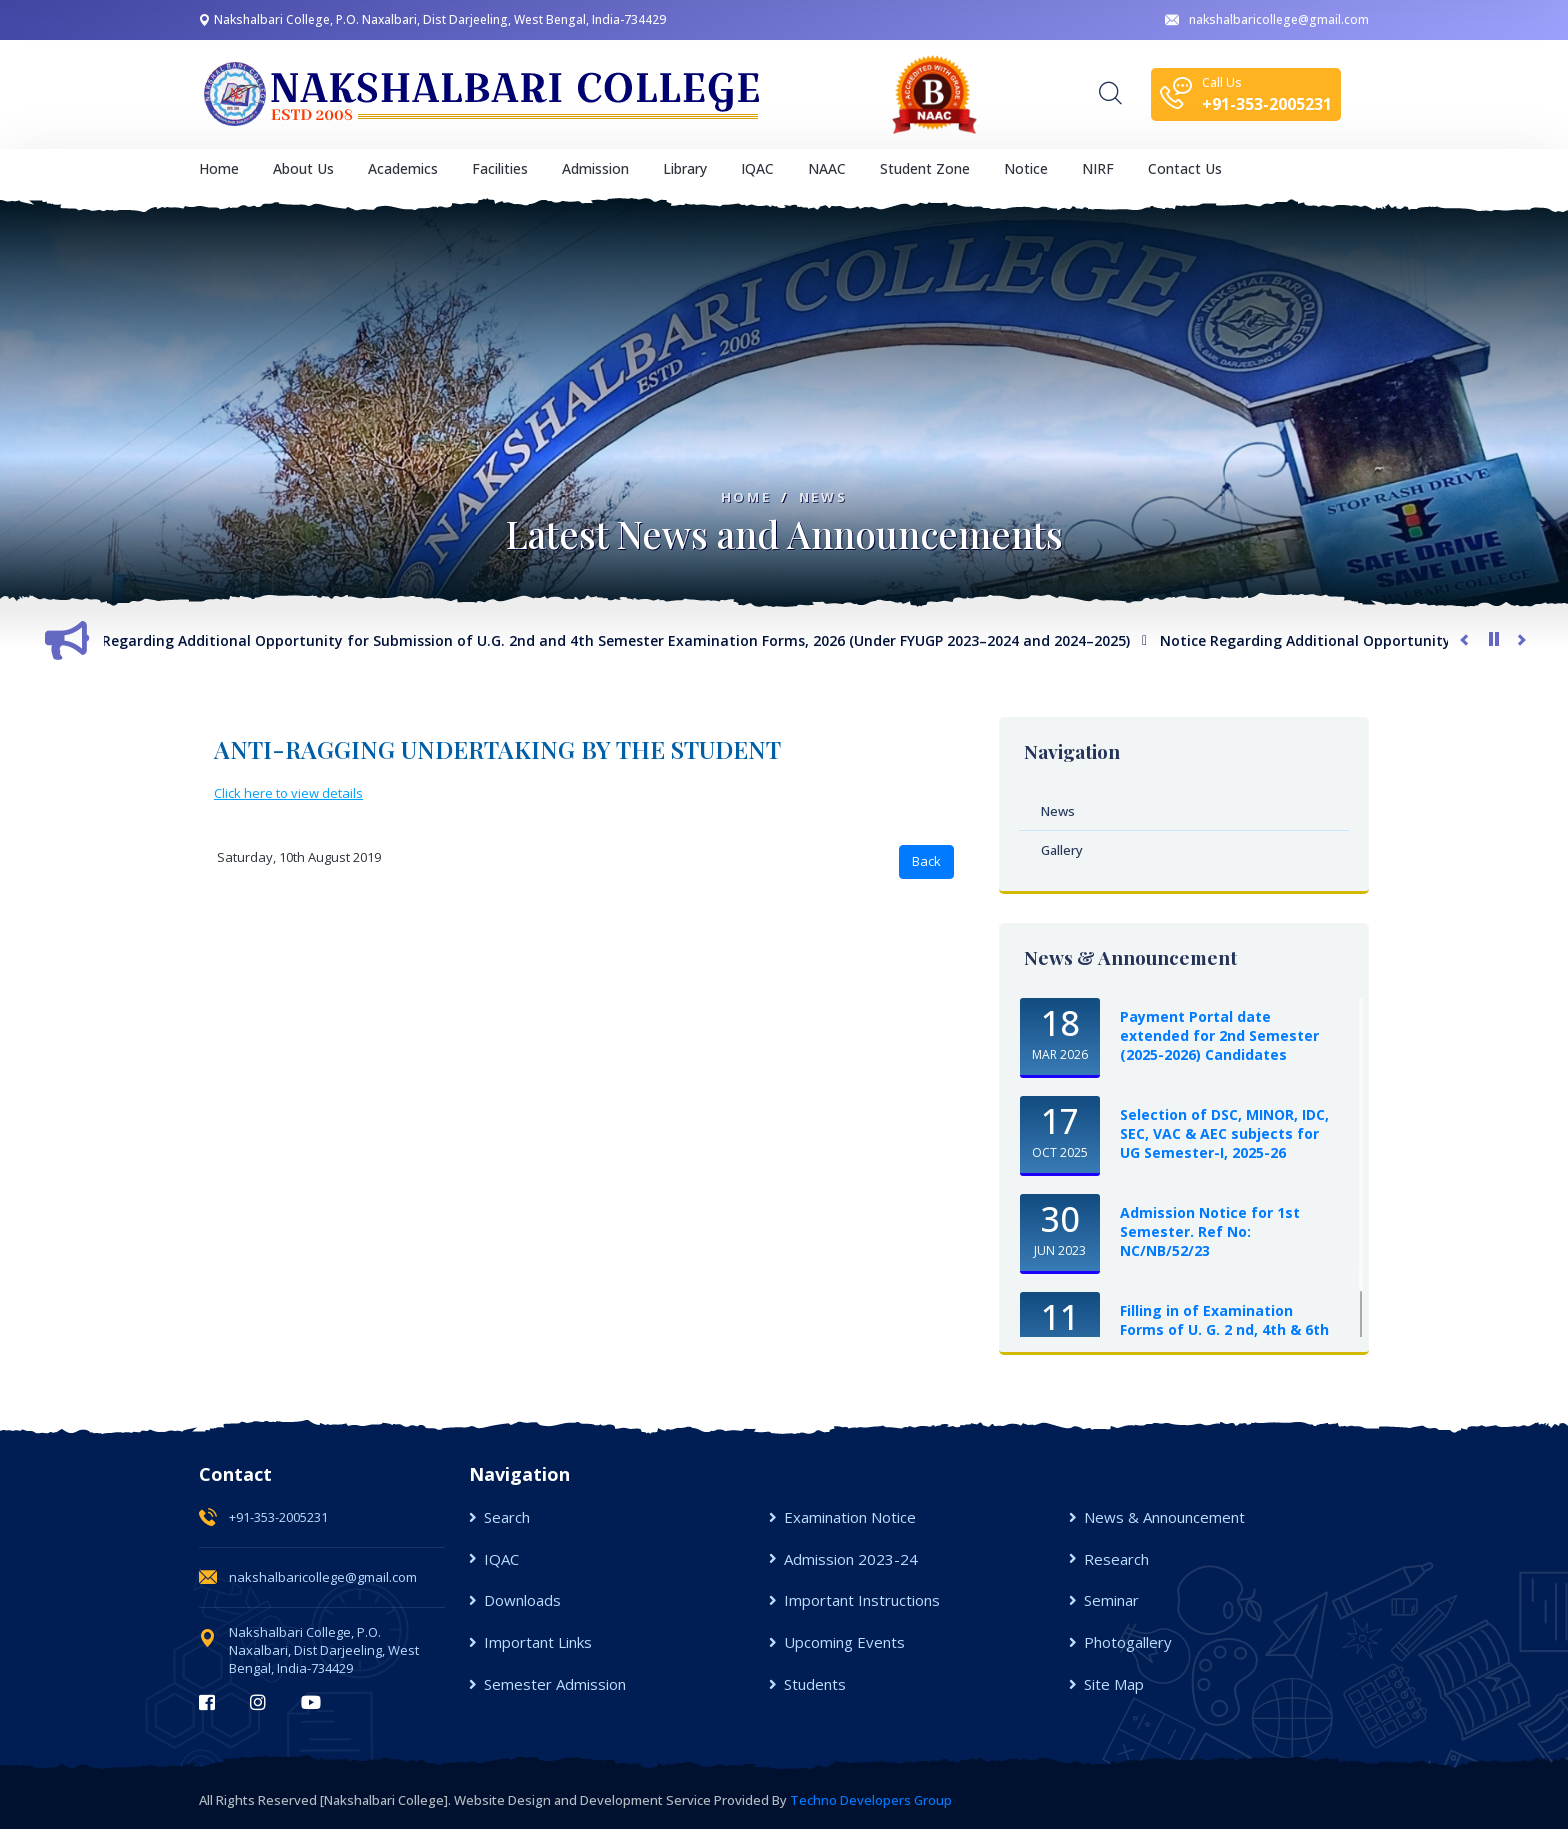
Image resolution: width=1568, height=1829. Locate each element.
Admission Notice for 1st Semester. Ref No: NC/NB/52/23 (1210, 1231)
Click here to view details (288, 793)
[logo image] (484, 94)
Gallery (1062, 850)
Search (507, 1517)
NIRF (1098, 168)
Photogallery (1128, 1642)
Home (219, 168)
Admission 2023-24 (851, 1559)
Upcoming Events (844, 1642)
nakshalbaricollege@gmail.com (1267, 19)
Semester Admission (555, 1684)
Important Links (538, 1642)
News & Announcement (1164, 1517)
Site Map (1114, 1684)
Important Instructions (862, 1600)
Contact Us (1185, 168)
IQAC (501, 1559)
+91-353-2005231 (278, 1517)
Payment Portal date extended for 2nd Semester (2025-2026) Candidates (1219, 1035)
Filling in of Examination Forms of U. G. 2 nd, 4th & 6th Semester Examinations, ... (1224, 1329)
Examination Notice (850, 1517)
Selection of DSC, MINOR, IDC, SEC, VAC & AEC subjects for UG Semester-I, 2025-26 (1224, 1133)
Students (815, 1684)
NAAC (827, 168)
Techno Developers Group (871, 1800)
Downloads (522, 1600)
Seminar (1111, 1600)
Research (1116, 1559)
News (823, 497)
